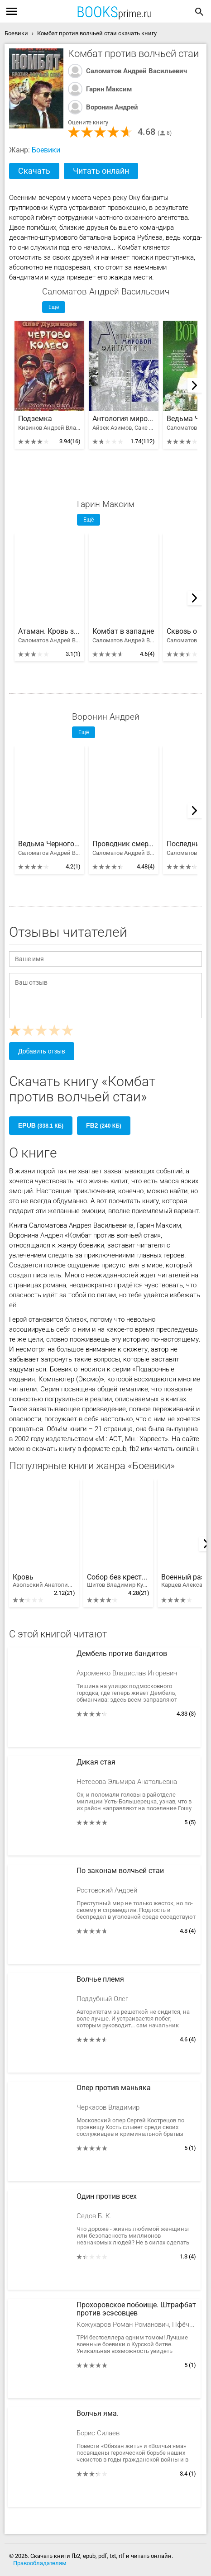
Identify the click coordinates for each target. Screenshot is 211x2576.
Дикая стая (96, 1762)
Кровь (44, 1581)
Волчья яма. (98, 2414)
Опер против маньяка (114, 2088)
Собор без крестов (118, 1581)
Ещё (53, 307)
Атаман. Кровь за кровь (49, 631)
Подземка (35, 419)
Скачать (34, 171)
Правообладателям (40, 2563)
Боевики (46, 150)
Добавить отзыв (41, 1051)
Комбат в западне (123, 631)
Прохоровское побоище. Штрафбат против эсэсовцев (136, 2309)
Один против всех (107, 2196)
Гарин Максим (109, 89)
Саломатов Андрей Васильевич (136, 71)
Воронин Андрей (112, 107)
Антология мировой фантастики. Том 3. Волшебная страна (123, 419)
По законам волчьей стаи (120, 1871)
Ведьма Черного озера (49, 844)
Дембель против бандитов (122, 1654)
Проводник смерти (123, 844)
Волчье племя (100, 1979)
